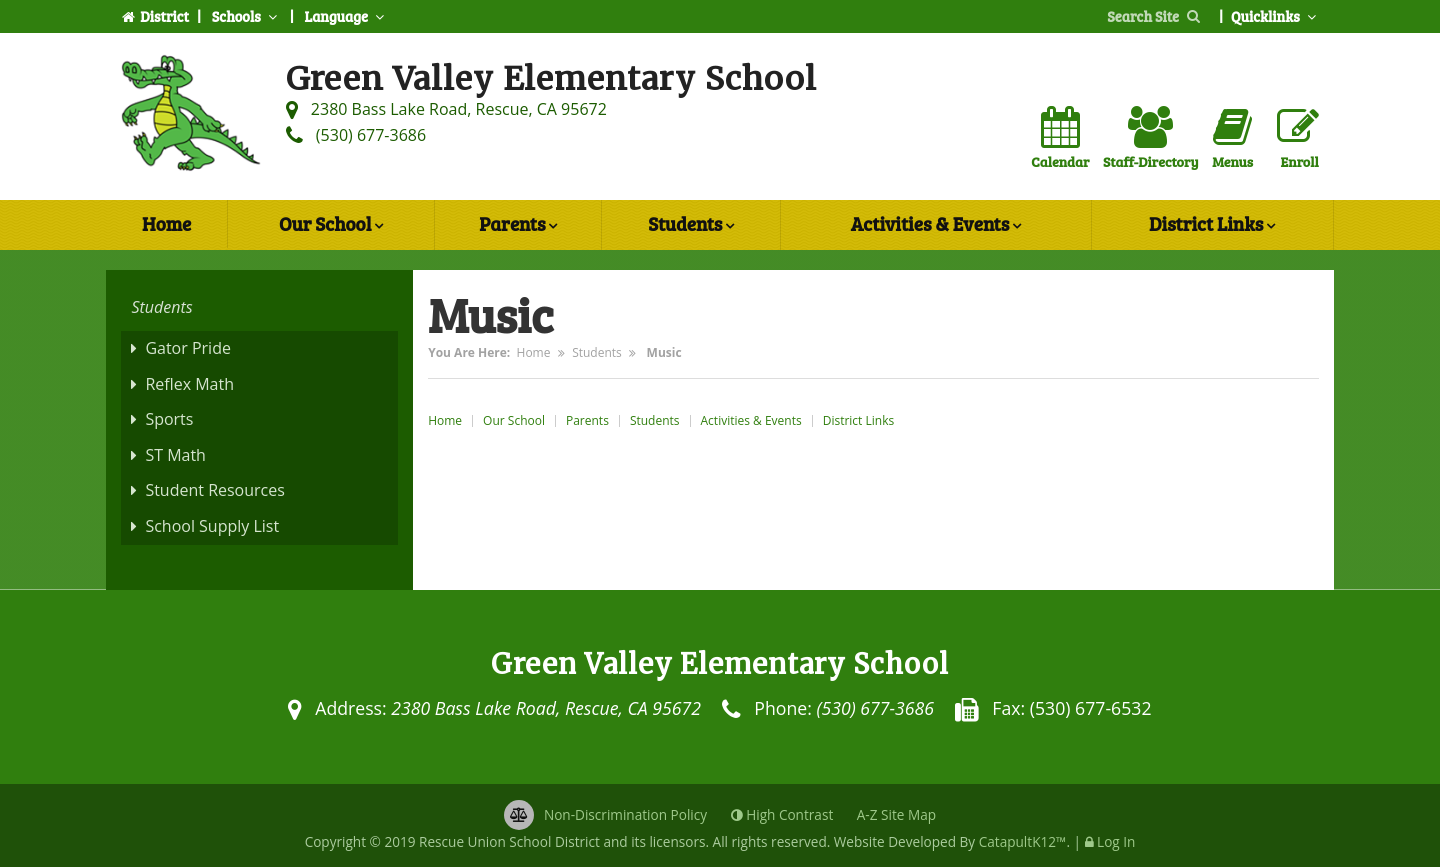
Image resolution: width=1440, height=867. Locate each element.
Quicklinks (1276, 16)
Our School (331, 226)
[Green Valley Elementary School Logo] (191, 117)
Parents (518, 226)
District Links (1212, 226)
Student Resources (214, 490)
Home (166, 223)
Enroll (1298, 138)
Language (346, 16)
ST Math (175, 455)
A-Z (896, 814)
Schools (247, 16)
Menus (1232, 138)
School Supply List (212, 526)
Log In (1116, 841)
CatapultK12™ (1023, 841)
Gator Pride (188, 348)
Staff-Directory (1150, 138)
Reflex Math (189, 384)
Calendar (1060, 138)
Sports (169, 419)
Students (691, 226)
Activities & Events (936, 226)
